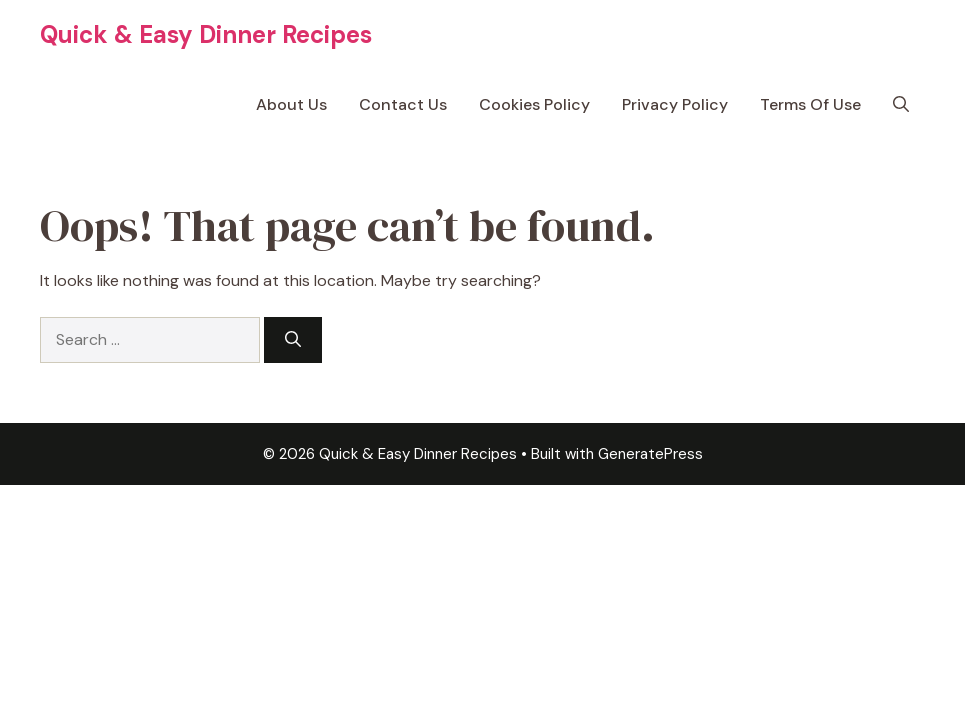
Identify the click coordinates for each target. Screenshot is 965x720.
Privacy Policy (675, 104)
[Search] (293, 340)
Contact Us (403, 104)
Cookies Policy (534, 104)
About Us (291, 104)
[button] (901, 105)
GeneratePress (650, 454)
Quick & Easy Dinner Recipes (206, 34)
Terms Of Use (810, 104)
